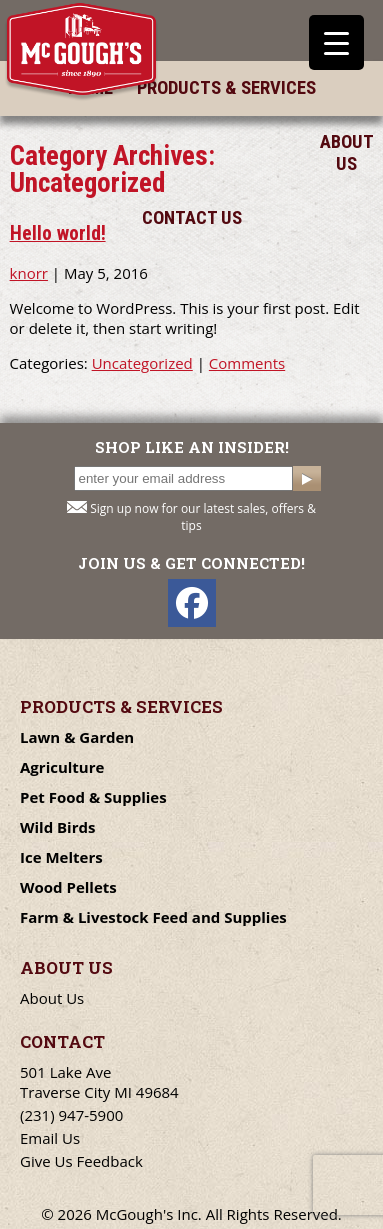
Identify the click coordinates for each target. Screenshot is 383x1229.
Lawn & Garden (77, 737)
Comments (247, 363)
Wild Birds (57, 827)
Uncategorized (142, 363)
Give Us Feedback (81, 1161)
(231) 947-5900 (71, 1115)
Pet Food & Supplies (93, 797)
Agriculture (62, 767)
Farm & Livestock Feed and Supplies (153, 917)
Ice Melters (61, 857)
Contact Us (192, 218)
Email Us (50, 1138)
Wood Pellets (68, 887)
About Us (346, 153)
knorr (29, 273)
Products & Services (226, 88)
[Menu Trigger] (336, 42)
